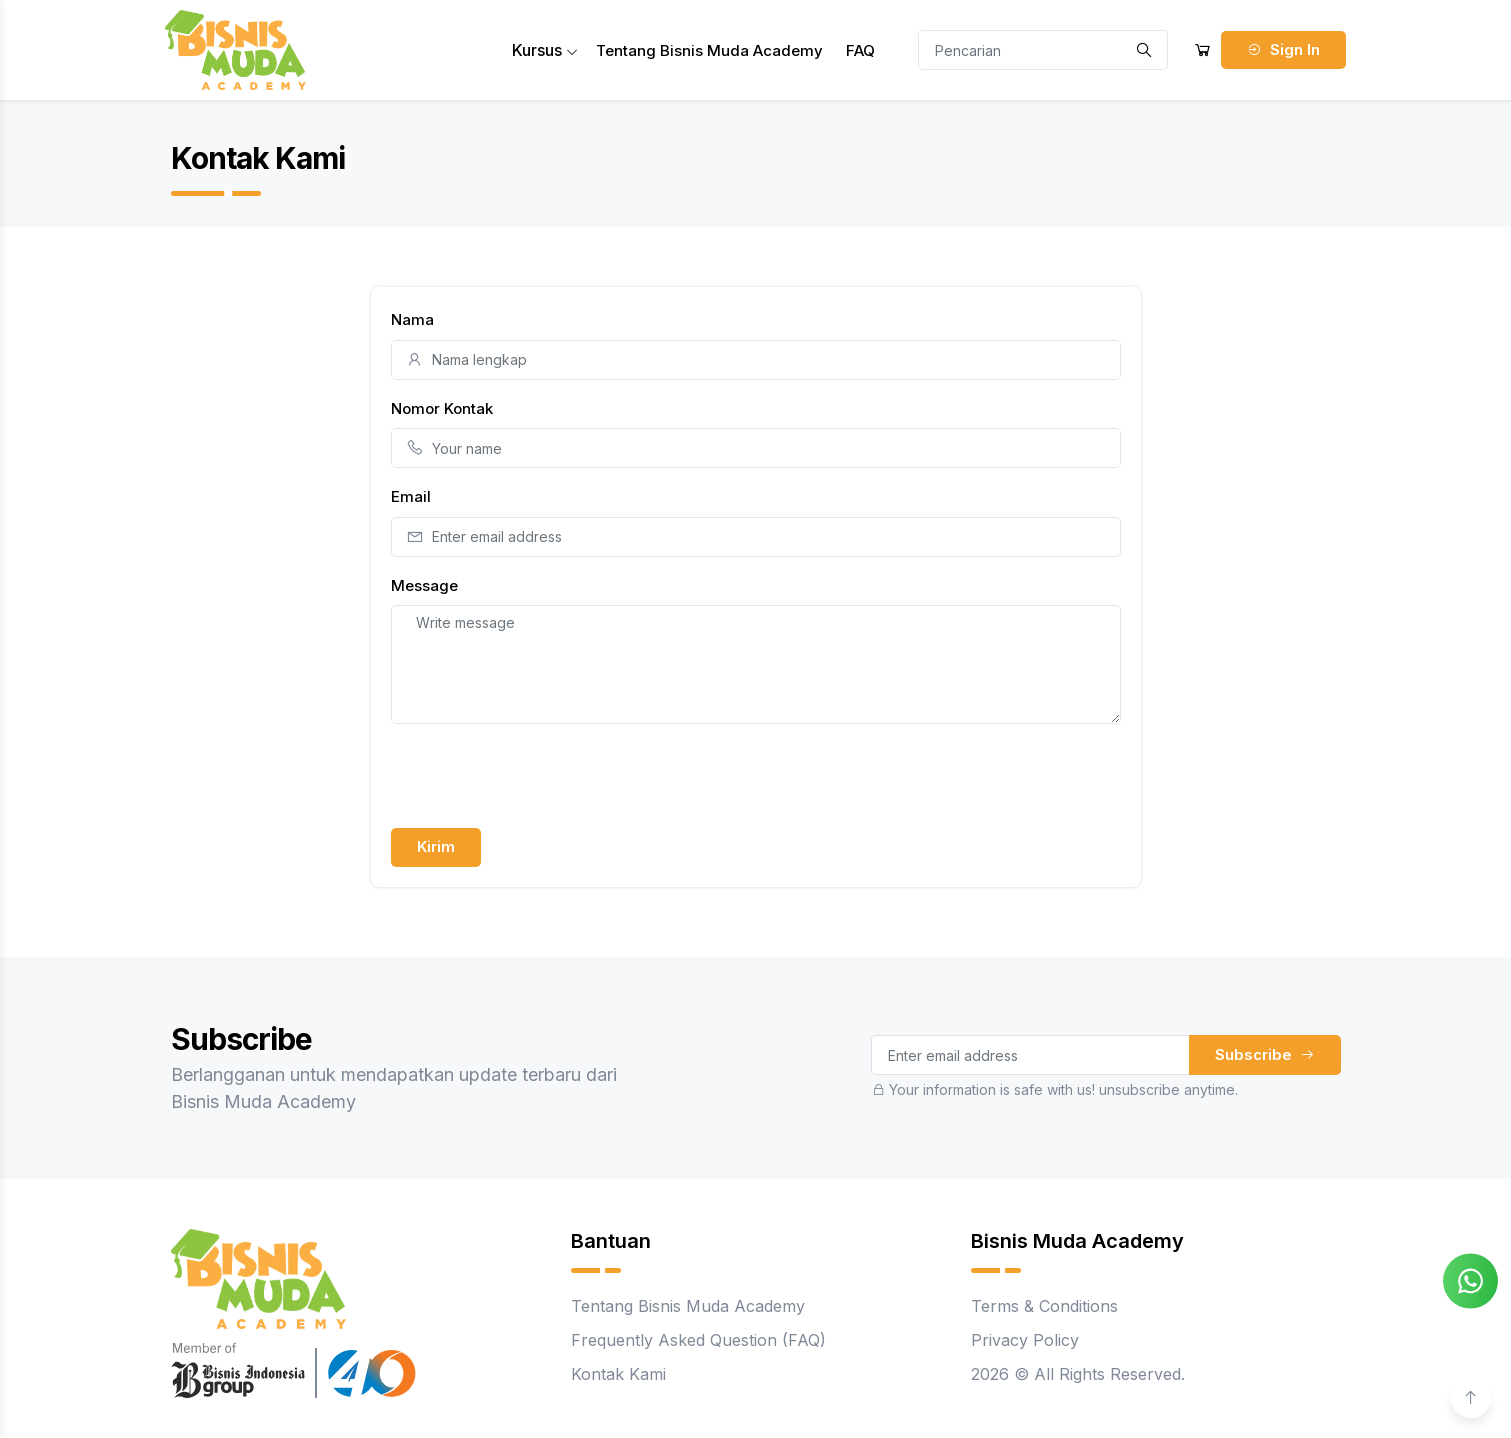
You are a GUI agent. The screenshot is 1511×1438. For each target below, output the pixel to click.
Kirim (436, 846)
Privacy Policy (1025, 1340)
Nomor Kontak (442, 408)
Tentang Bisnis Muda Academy (709, 50)
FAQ (860, 50)
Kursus (545, 50)
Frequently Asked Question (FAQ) (698, 1340)
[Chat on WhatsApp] (1470, 1279)
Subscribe (1265, 1054)
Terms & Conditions (1044, 1306)
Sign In (1283, 49)
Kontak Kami (618, 1374)
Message (424, 585)
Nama (412, 319)
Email (411, 496)
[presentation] (543, 779)
